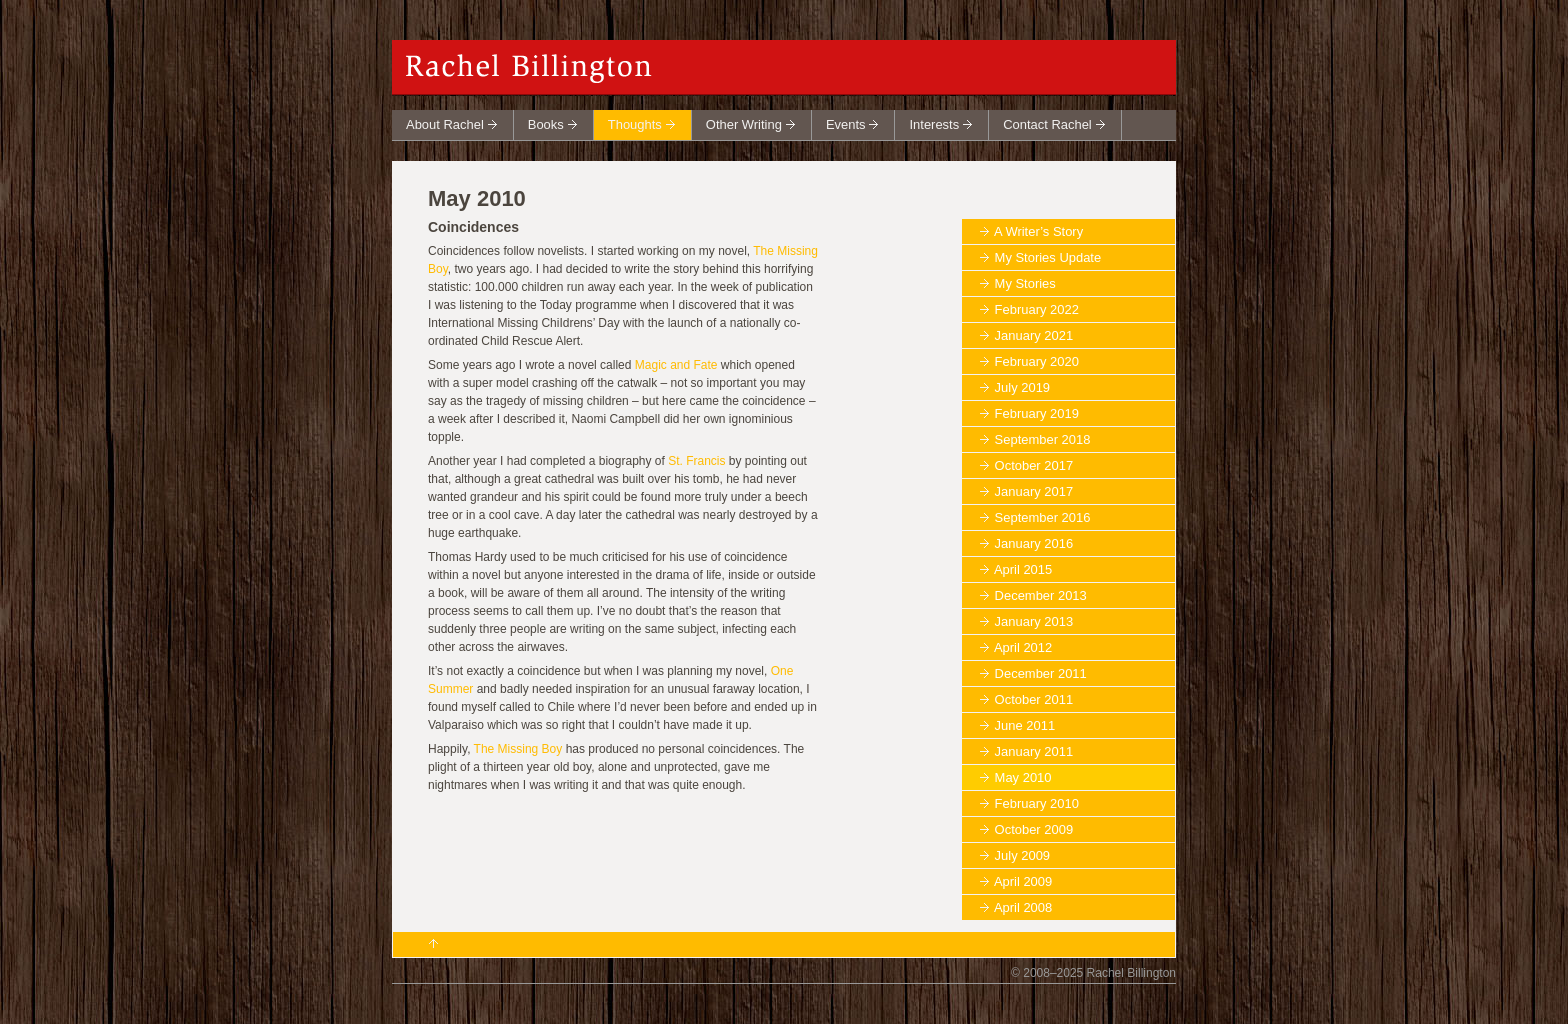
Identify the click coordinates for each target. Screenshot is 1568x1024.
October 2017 (1034, 465)
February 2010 (1037, 803)
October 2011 (1034, 699)
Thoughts (635, 124)
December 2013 (1041, 595)
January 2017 (1034, 491)
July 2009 (1022, 855)
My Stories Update (1048, 257)
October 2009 (1034, 829)
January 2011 (1034, 751)
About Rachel (445, 124)
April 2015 (1023, 569)
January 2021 (1034, 335)
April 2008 (1023, 907)
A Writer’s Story (1038, 231)
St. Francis (696, 461)
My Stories (1025, 283)
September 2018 (1043, 439)
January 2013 (1034, 621)
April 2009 (1023, 881)
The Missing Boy (518, 749)
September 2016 (1043, 517)
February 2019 (1037, 413)
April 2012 (1023, 647)
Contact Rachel (1047, 124)
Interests (934, 124)
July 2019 (1022, 387)
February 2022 (1037, 309)
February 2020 (1037, 361)
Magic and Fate (676, 365)
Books (546, 124)
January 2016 (1034, 543)
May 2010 (1023, 777)
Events (846, 124)
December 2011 (1041, 673)
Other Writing (744, 124)
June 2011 (1025, 725)
